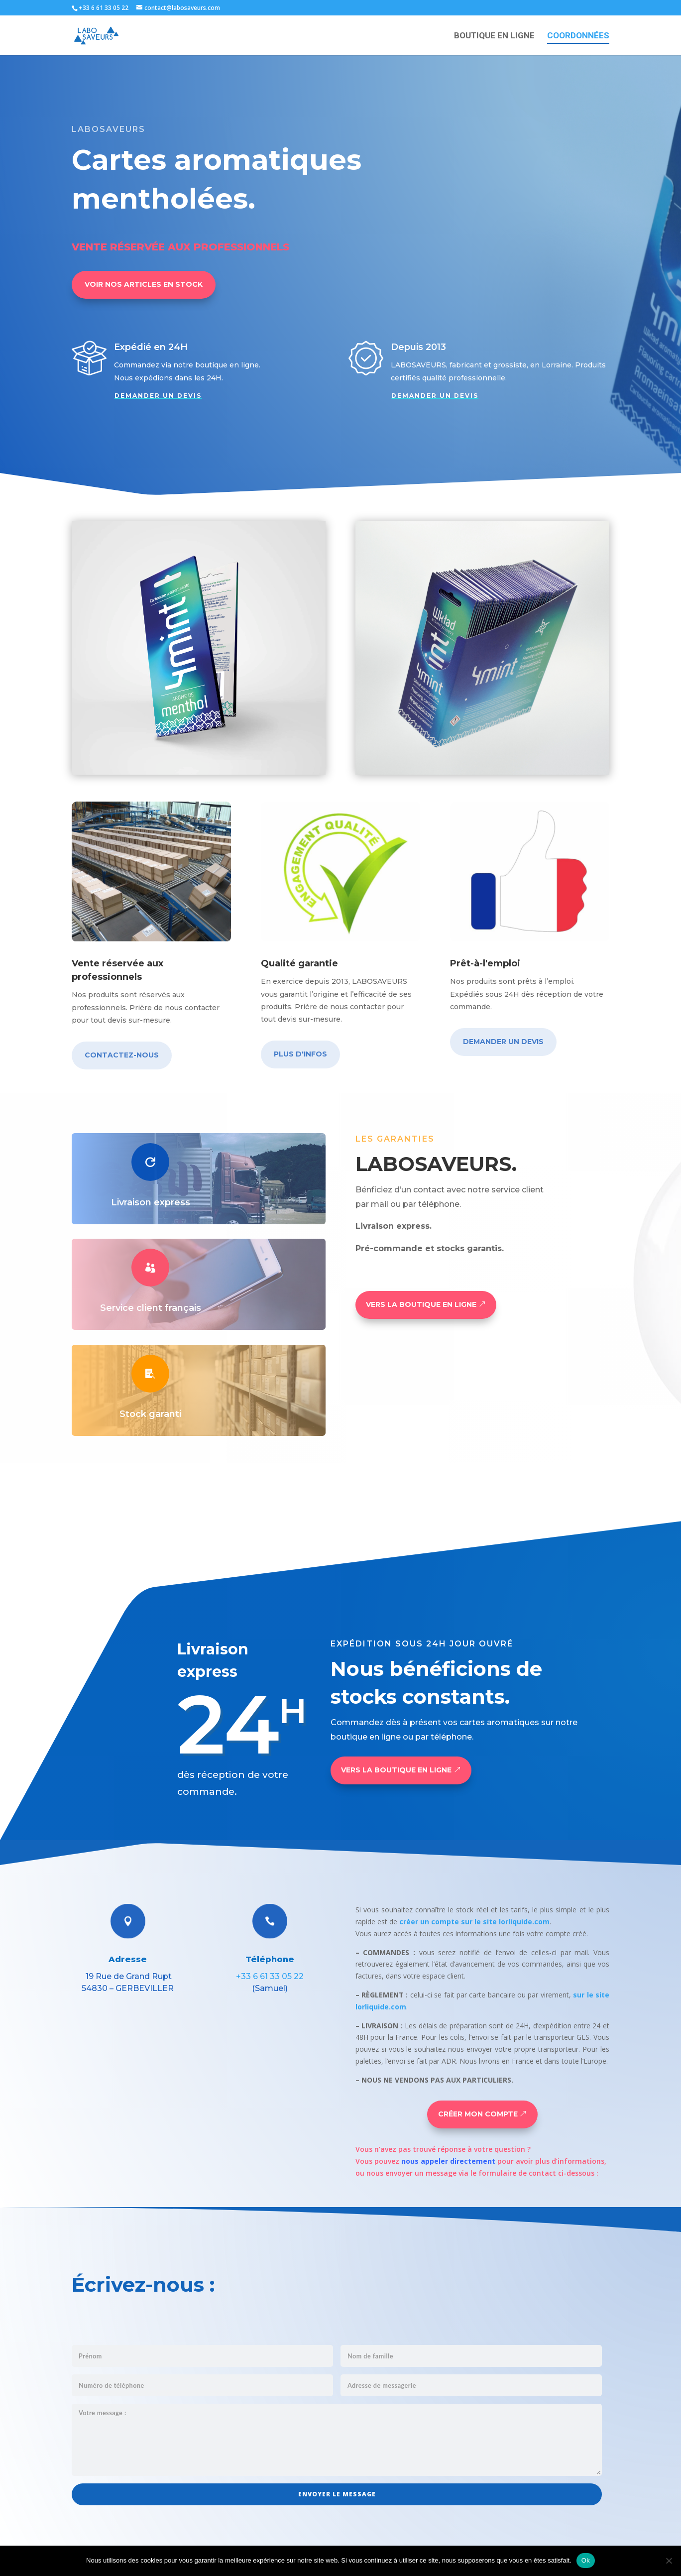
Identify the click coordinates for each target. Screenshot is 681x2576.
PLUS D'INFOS (300, 1054)
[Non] (669, 2561)
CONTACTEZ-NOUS (122, 1055)
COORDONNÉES (578, 36)
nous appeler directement (448, 2161)
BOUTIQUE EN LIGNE (494, 36)
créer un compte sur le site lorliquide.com (474, 1921)
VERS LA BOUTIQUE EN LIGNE (421, 1304)
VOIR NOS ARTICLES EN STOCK (144, 284)
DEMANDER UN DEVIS (158, 395)
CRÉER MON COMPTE (478, 2113)
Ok (585, 2560)
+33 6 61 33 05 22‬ (270, 1976)
